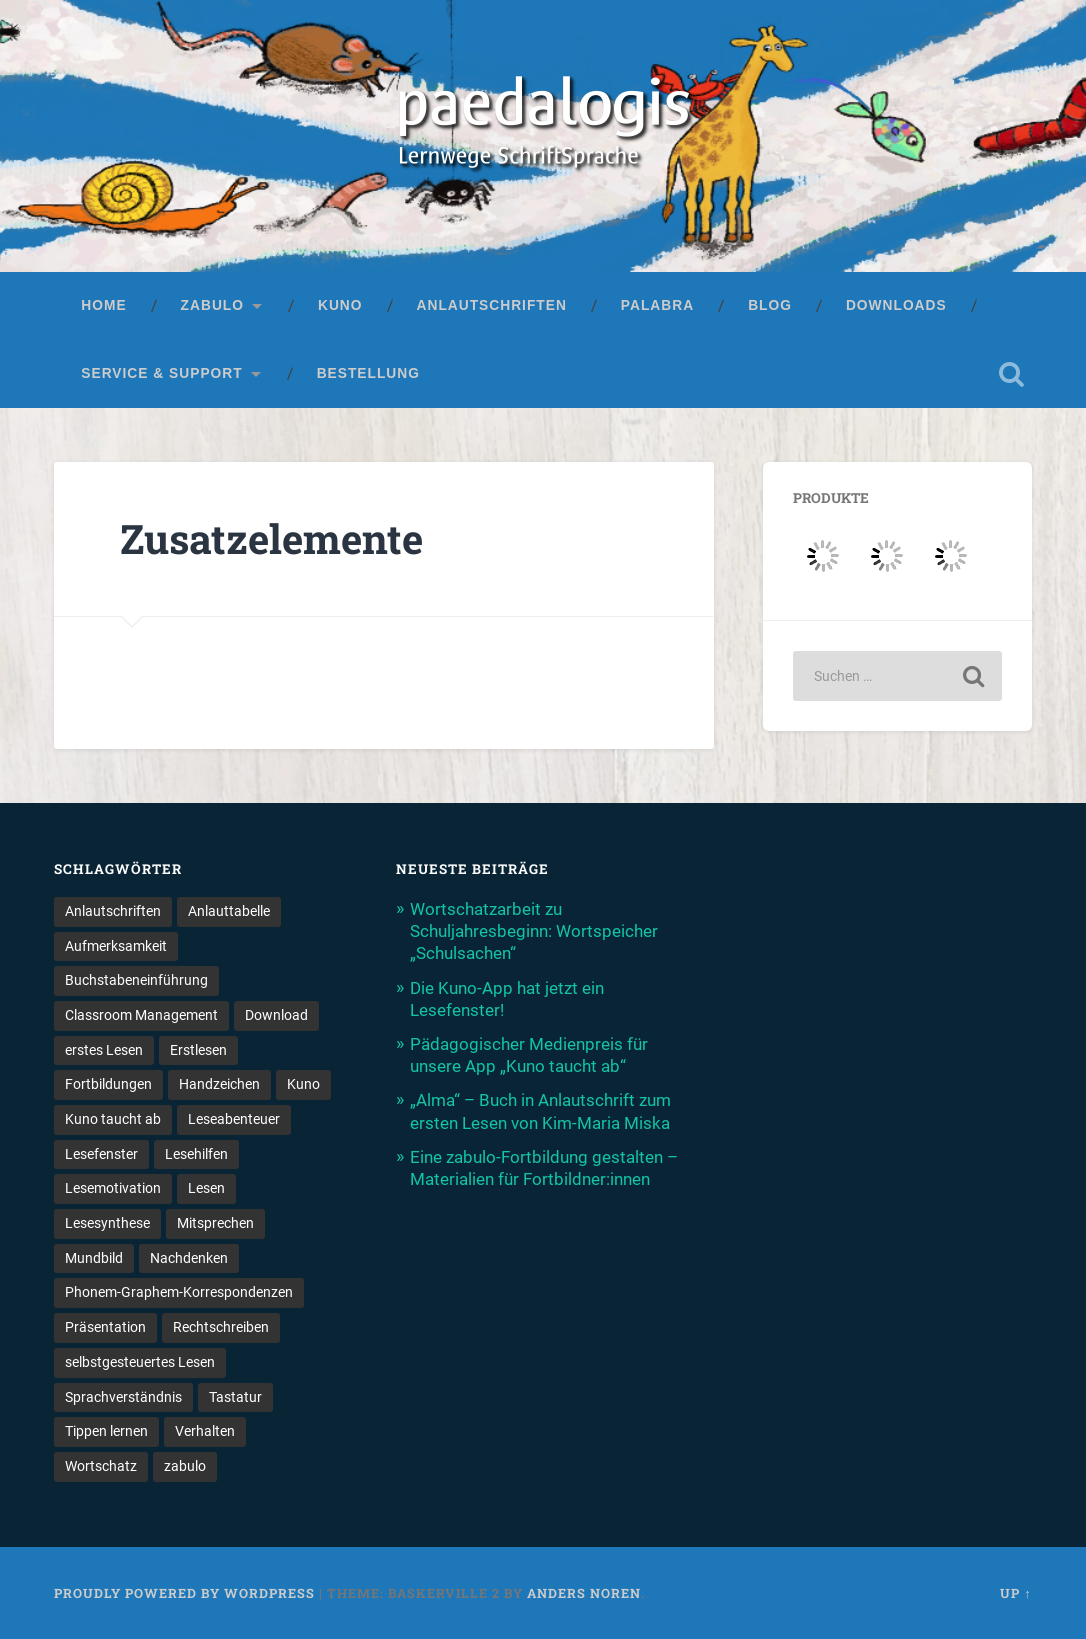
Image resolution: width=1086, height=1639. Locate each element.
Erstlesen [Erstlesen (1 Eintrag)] (198, 1050)
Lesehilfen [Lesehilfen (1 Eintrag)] (196, 1154)
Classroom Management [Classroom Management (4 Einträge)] (141, 1015)
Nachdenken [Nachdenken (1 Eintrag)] (189, 1258)
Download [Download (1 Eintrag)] (276, 1015)
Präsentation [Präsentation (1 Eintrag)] (105, 1327)
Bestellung (368, 373)
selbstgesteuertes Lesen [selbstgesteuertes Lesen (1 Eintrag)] (140, 1362)
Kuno (340, 305)
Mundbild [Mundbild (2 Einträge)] (94, 1258)
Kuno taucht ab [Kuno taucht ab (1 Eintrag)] (113, 1119)
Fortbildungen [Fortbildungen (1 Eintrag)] (108, 1084)
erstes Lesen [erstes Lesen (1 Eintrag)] (104, 1050)
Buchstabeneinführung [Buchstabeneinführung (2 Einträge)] (136, 980)
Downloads (896, 305)
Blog (770, 305)
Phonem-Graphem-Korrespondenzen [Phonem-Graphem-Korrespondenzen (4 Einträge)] (179, 1293)
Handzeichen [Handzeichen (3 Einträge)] (219, 1084)
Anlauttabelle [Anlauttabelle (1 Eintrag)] (229, 911)
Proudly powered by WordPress (184, 1593)
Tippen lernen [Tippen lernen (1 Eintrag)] (106, 1431)
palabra (657, 305)
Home (103, 305)
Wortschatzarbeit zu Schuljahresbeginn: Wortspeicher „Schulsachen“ (534, 931)
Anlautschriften (492, 305)
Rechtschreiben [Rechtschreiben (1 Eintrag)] (221, 1327)
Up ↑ (1015, 1593)
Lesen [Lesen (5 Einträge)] (206, 1188)
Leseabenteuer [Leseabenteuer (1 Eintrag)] (234, 1119)
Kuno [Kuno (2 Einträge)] (303, 1084)
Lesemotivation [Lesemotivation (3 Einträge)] (113, 1188)
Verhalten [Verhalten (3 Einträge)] (205, 1431)
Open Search (1012, 374)
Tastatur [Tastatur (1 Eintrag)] (235, 1397)
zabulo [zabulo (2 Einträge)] (185, 1466)
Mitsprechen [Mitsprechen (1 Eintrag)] (215, 1223)
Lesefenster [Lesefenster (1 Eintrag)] (101, 1154)
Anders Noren (584, 1593)
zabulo (212, 305)
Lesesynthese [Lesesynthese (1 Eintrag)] (107, 1223)
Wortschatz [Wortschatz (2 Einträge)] (101, 1466)
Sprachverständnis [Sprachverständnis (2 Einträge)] (123, 1397)
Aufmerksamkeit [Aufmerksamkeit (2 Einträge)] (116, 946)
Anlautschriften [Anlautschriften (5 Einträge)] (113, 911)
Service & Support (161, 373)
